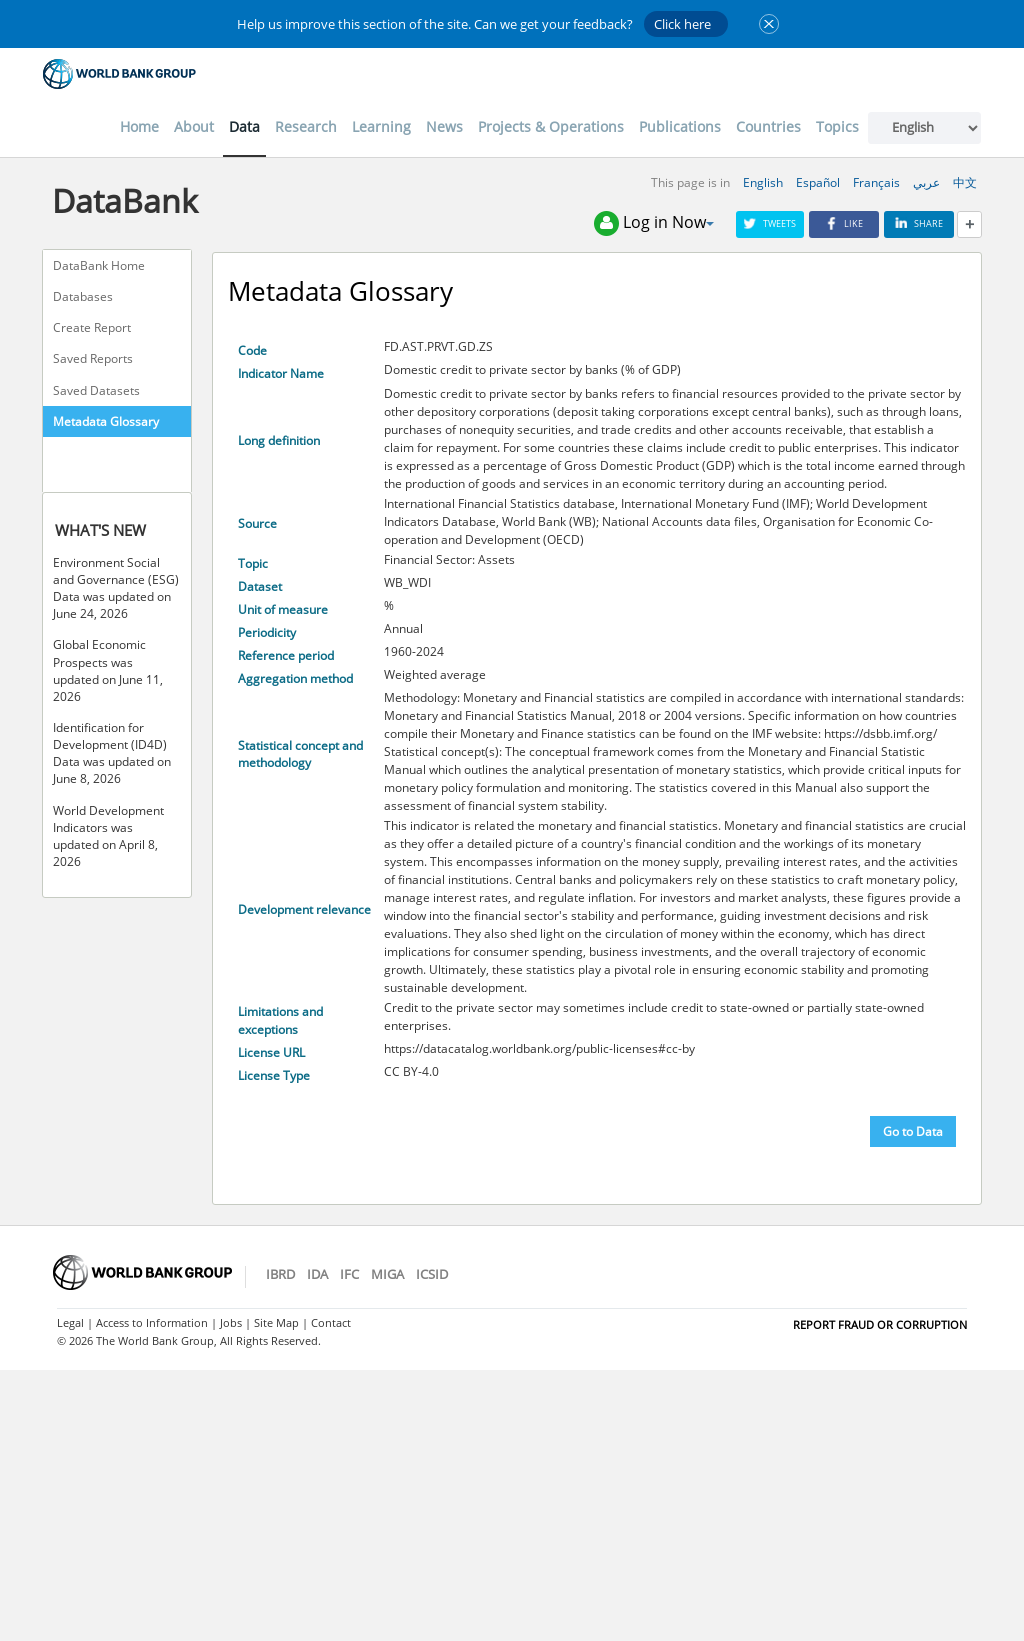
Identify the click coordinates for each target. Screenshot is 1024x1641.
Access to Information (152, 1322)
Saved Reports (93, 358)
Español (818, 182)
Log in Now (654, 223)
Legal (70, 1322)
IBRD (280, 1274)
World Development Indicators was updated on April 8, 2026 (108, 836)
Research (306, 126)
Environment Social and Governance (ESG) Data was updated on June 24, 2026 (116, 588)
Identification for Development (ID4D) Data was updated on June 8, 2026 (112, 753)
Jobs (231, 1322)
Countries (768, 126)
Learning (381, 126)
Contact (331, 1322)
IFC (349, 1274)
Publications (680, 126)
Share (919, 223)
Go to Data (913, 1131)
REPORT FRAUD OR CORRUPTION (880, 1324)
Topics (837, 126)
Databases (83, 296)
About (194, 126)
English (763, 182)
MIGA (387, 1274)
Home (139, 126)
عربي (926, 182)
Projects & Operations (551, 126)
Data (244, 126)
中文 (965, 182)
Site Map (276, 1322)
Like (844, 223)
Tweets (770, 223)
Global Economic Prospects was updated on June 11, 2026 (108, 670)
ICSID (432, 1274)
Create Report (92, 327)
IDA (317, 1274)
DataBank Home (99, 265)
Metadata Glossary (106, 421)
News (444, 126)
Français (876, 182)
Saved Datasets (96, 390)
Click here (682, 24)
